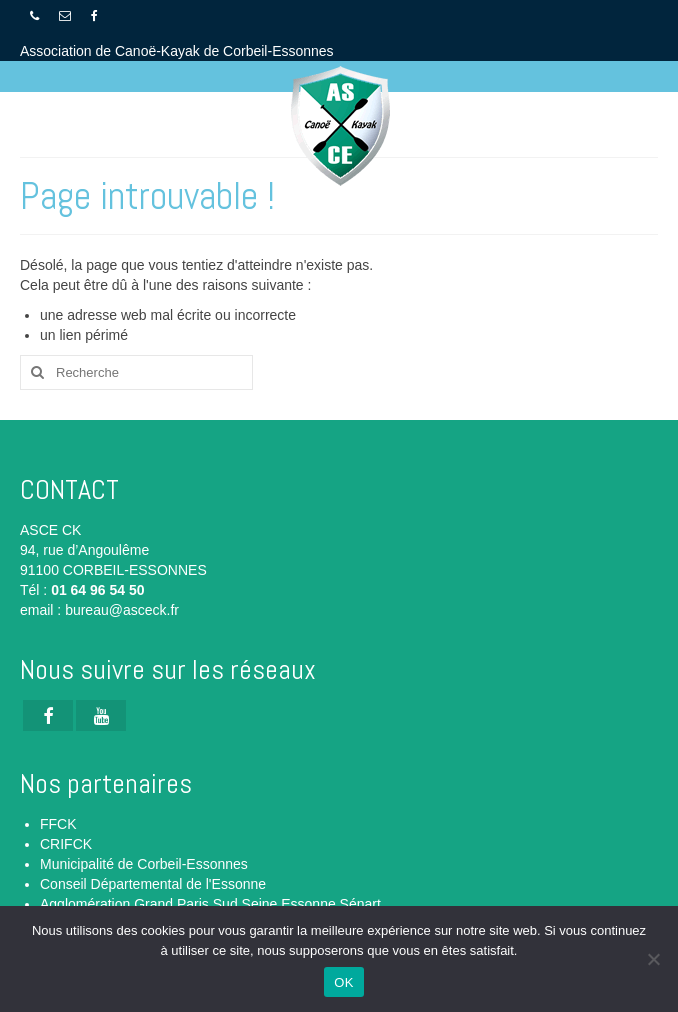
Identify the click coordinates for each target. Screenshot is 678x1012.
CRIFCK (66, 844)
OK (343, 982)
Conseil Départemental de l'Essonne (153, 884)
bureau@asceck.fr (122, 610)
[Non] (653, 959)
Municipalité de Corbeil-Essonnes (144, 864)
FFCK (58, 824)
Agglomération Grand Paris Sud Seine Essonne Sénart (210, 904)
